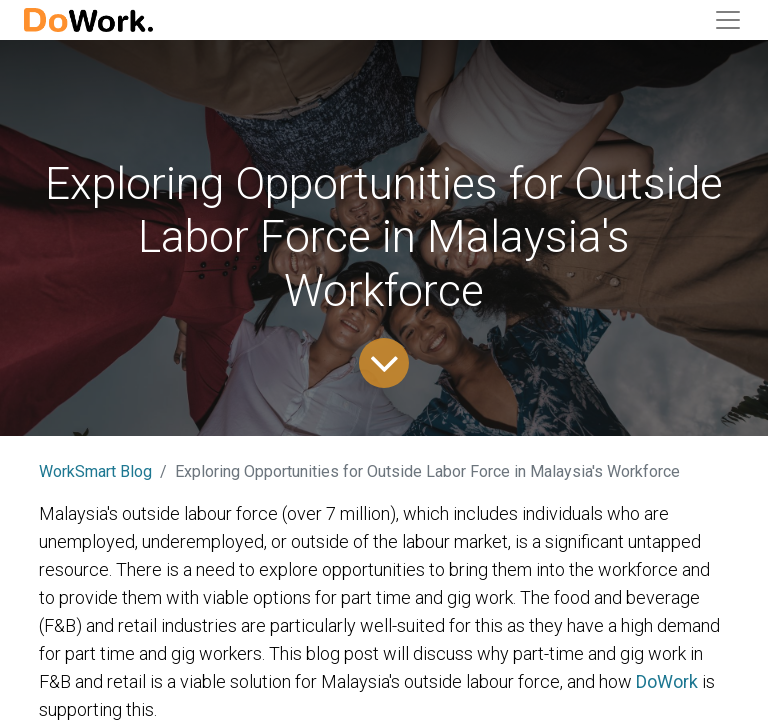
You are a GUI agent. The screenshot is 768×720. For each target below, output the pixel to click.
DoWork (667, 681)
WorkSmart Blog (95, 471)
